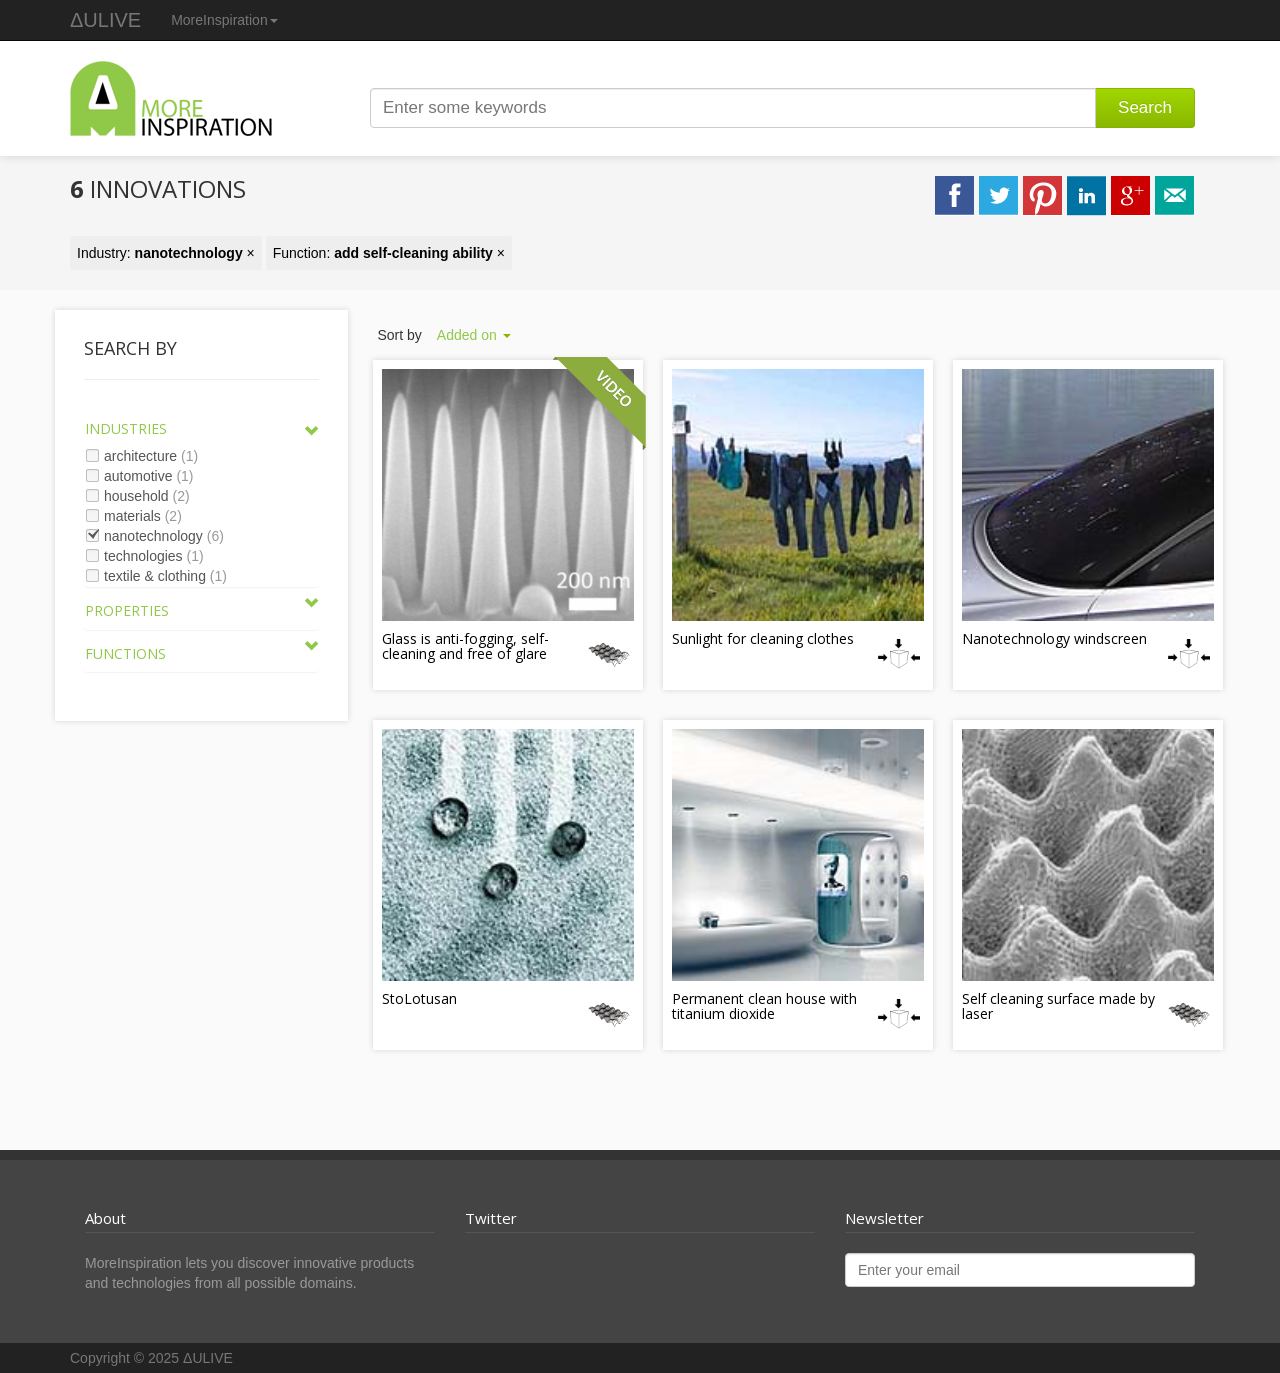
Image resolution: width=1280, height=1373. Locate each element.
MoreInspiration (224, 20)
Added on (474, 335)
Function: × (389, 253)
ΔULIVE (105, 20)
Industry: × (166, 253)
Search (1145, 107)
